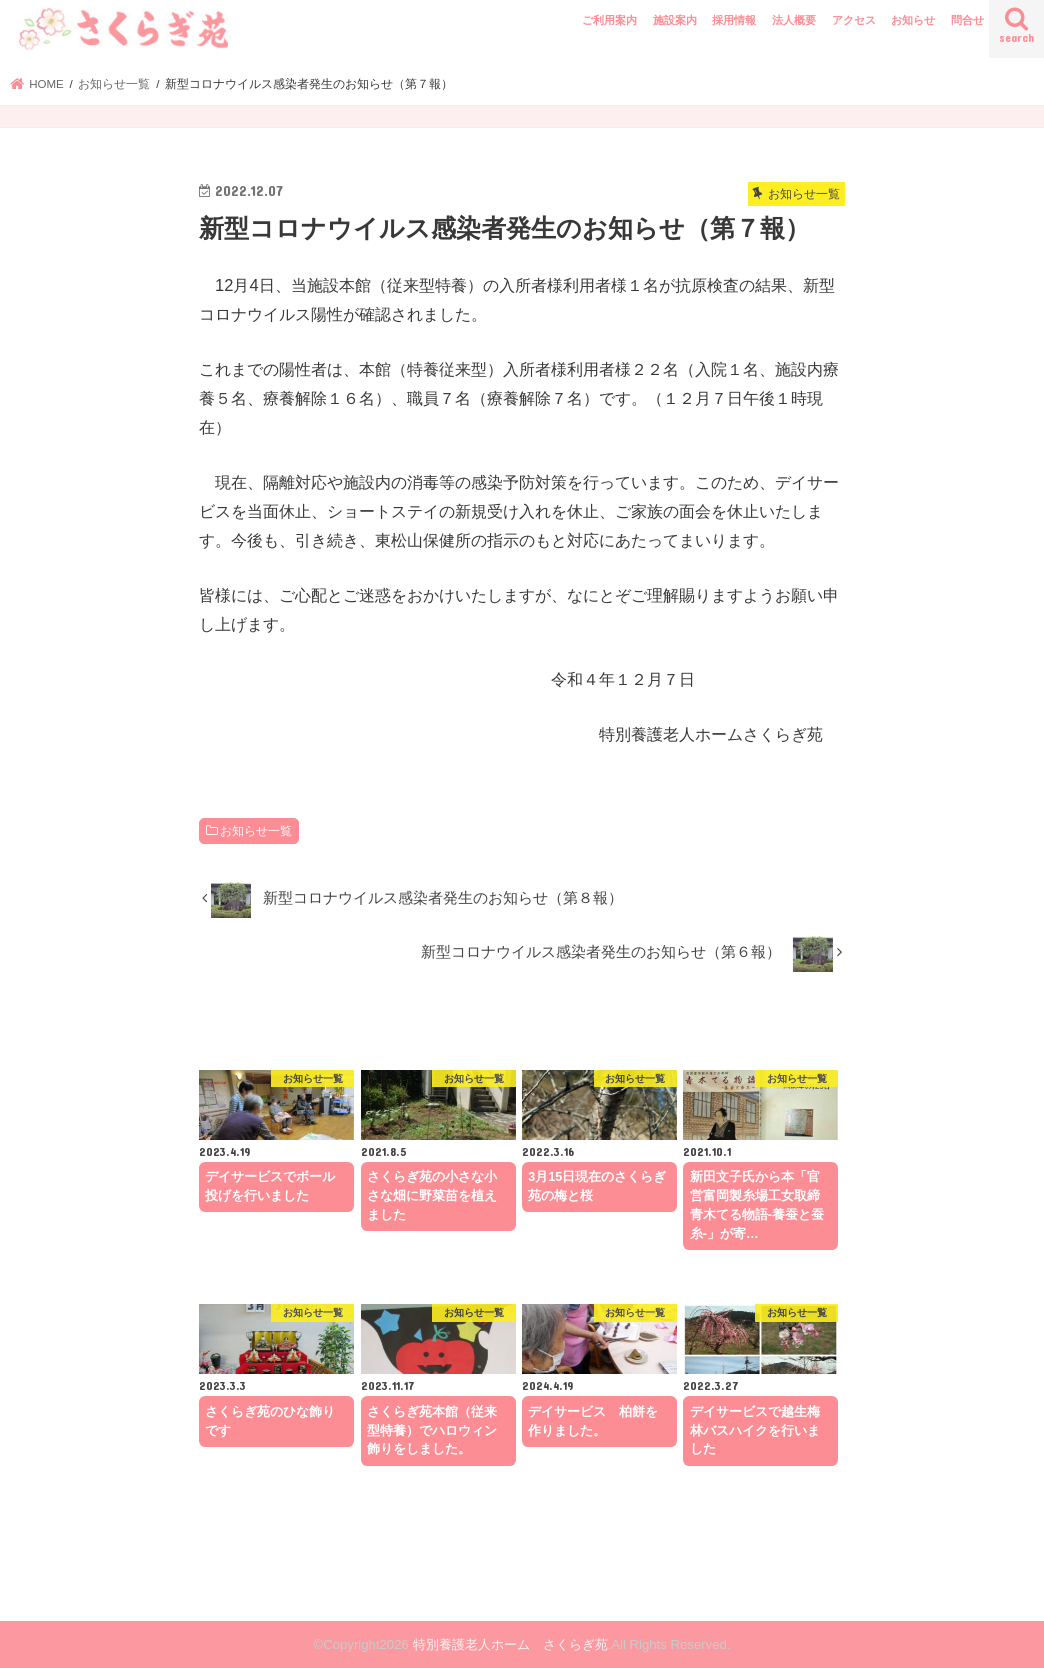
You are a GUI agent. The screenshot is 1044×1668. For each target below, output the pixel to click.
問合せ (967, 20)
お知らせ (913, 20)
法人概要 (794, 20)
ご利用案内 (609, 20)
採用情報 (734, 20)
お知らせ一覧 (256, 831)
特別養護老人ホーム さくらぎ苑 (510, 1644)
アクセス (854, 20)
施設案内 (675, 20)
